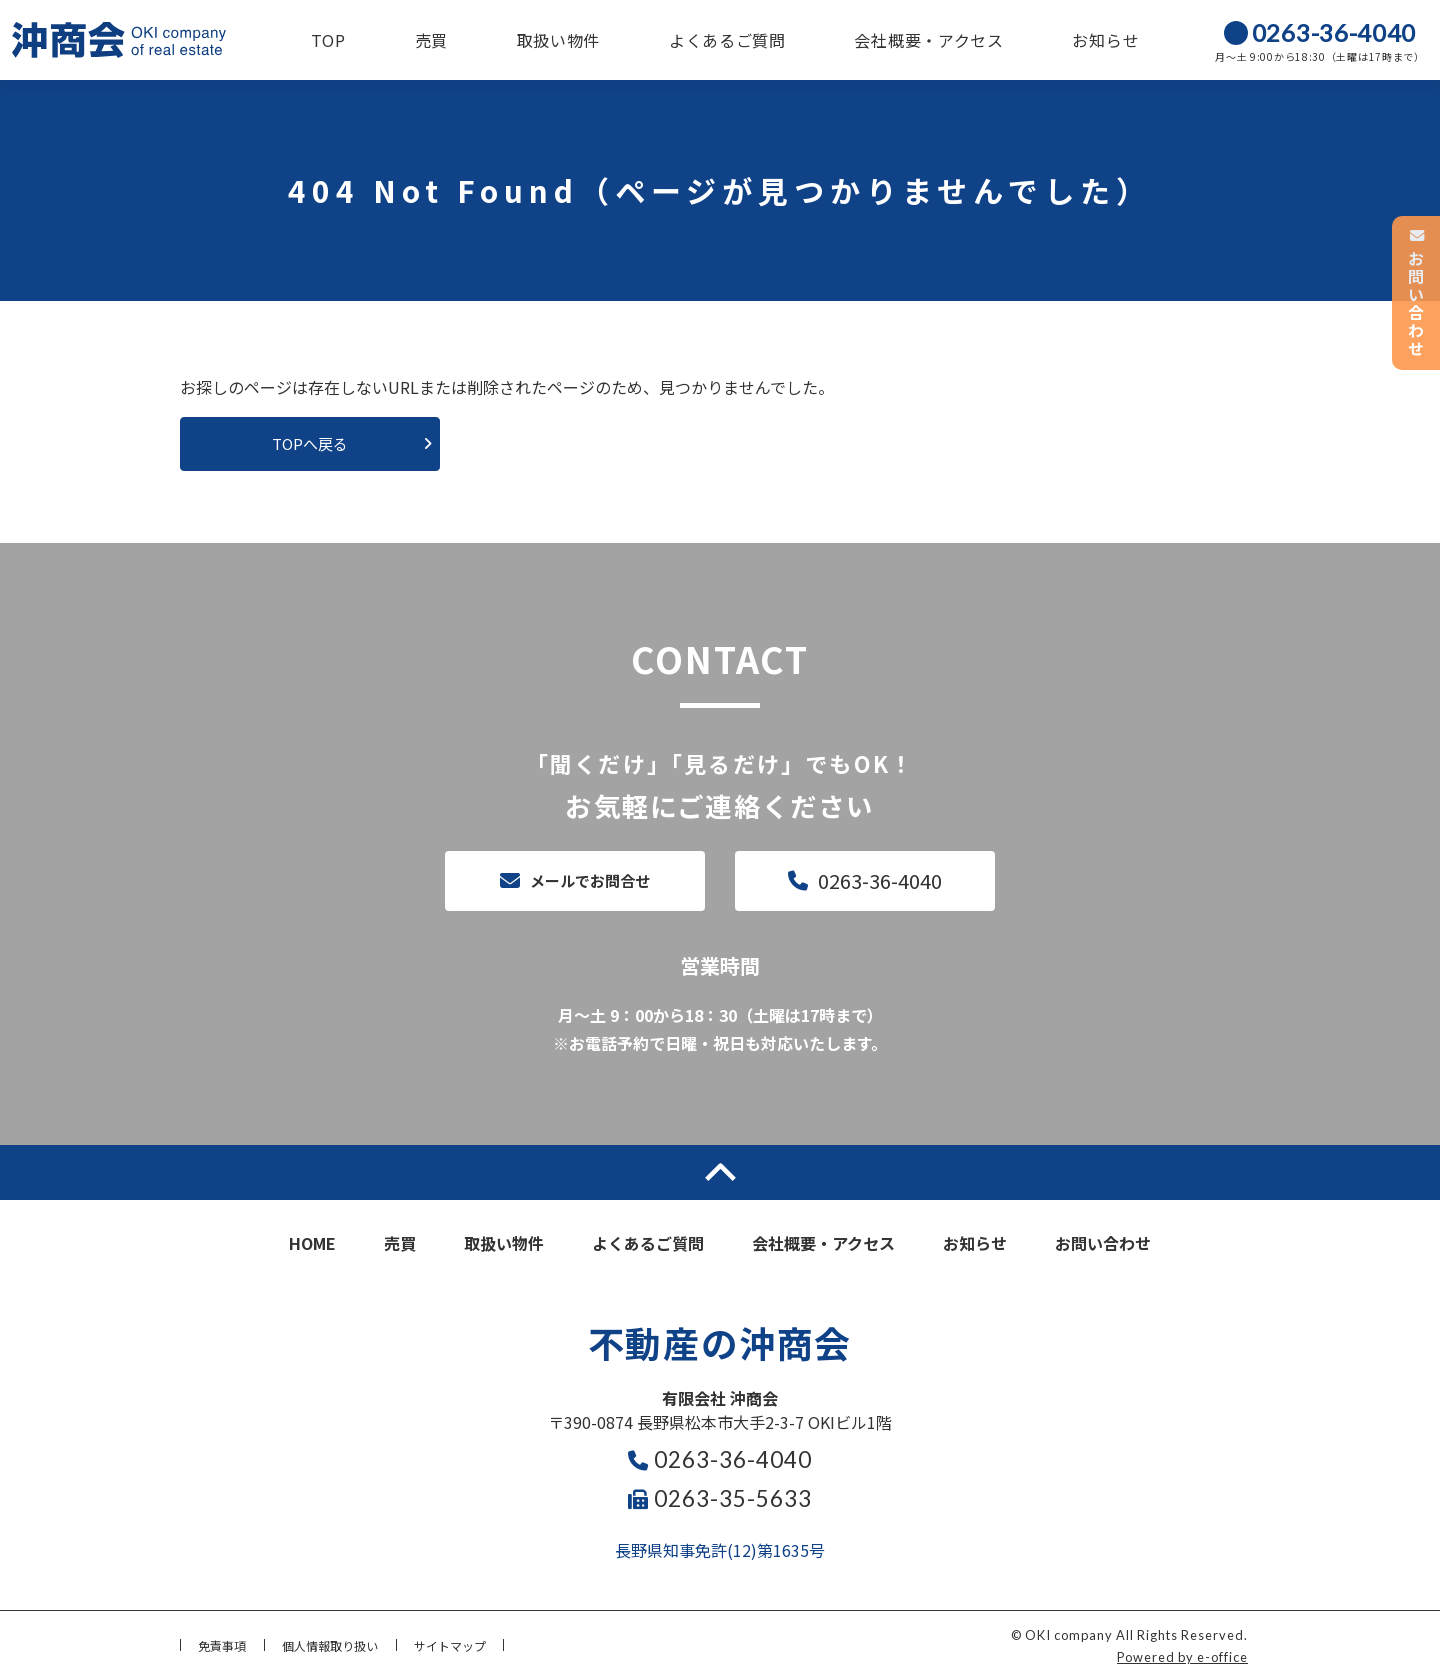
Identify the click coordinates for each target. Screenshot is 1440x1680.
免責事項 (222, 1645)
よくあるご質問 (727, 40)
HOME (312, 1243)
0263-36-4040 (880, 880)
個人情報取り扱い (330, 1645)
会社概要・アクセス (928, 40)
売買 (431, 40)
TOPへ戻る (310, 443)
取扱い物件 (559, 40)
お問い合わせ (1103, 1243)
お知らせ (1105, 40)
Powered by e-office (1182, 1657)
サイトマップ (450, 1645)
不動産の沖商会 (720, 1342)
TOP (328, 40)
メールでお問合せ (590, 880)
